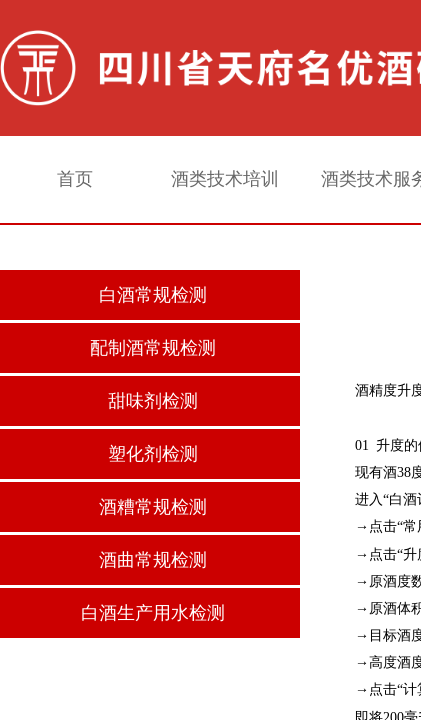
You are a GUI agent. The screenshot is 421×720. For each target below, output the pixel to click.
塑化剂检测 (153, 454)
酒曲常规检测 (153, 560)
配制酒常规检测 (153, 348)
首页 (75, 179)
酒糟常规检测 (153, 507)
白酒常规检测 (153, 295)
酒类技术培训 (225, 179)
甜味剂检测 (153, 401)
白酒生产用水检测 (153, 613)
